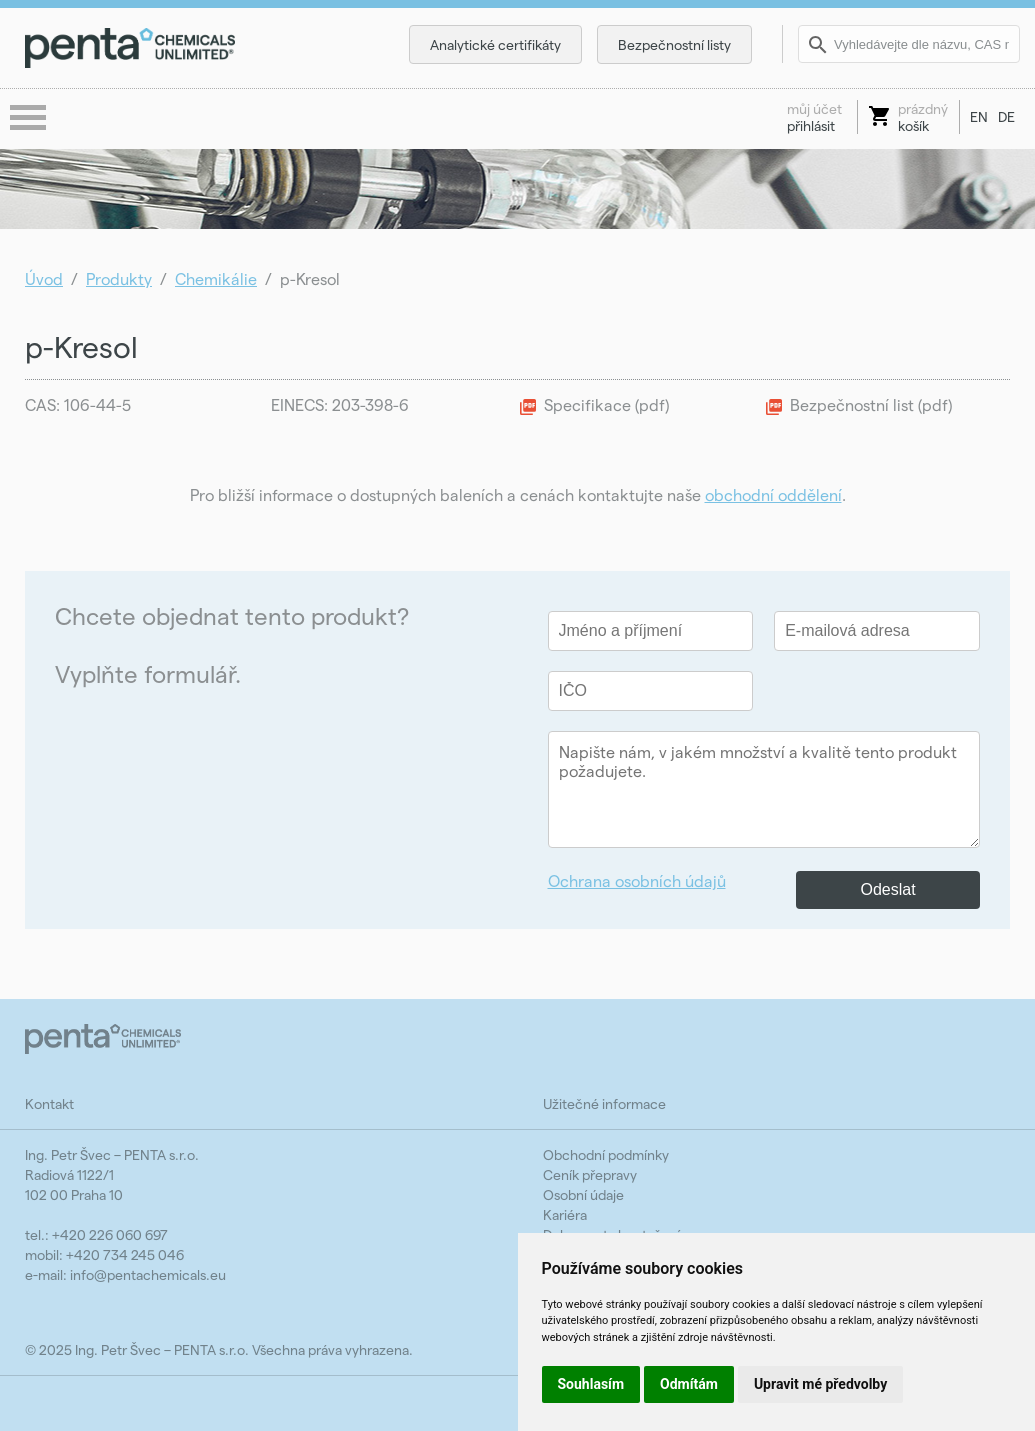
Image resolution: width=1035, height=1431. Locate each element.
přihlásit (814, 117)
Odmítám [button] (689, 1384)
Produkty (119, 278)
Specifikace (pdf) (606, 404)
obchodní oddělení (773, 494)
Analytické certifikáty (495, 44)
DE (1006, 116)
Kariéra (565, 1214)
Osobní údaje (583, 1194)
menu (30, 119)
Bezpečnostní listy (674, 44)
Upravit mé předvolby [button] (820, 1384)
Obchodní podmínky (606, 1154)
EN (979, 116)
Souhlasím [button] (591, 1384)
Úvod (44, 278)
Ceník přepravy (590, 1174)
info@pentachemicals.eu (148, 1274)
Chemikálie (216, 278)
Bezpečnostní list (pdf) (871, 404)
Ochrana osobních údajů (637, 880)
